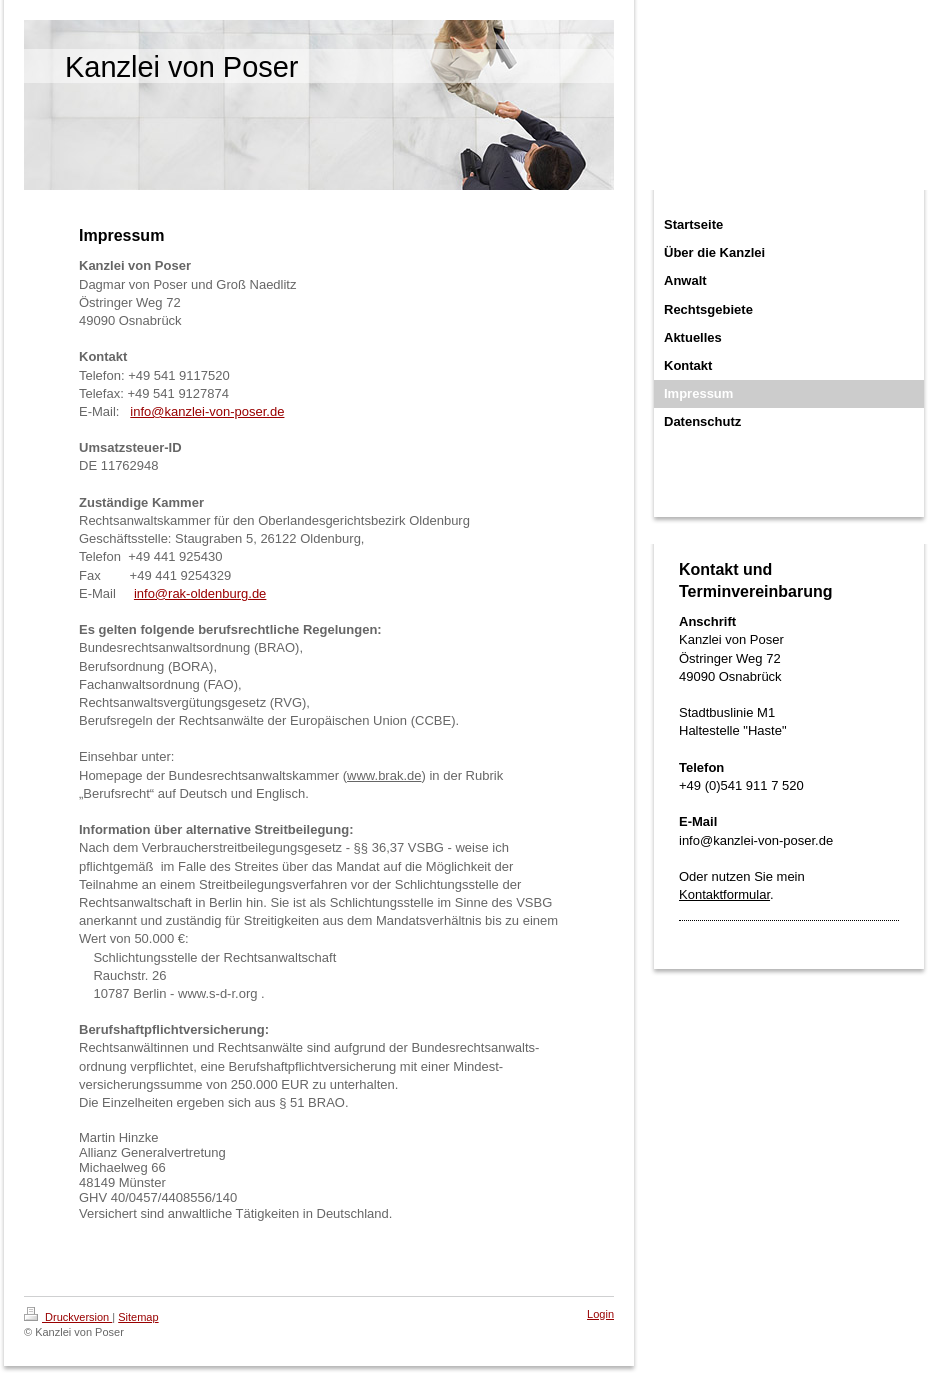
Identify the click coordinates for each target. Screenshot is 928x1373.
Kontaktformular (724, 894)
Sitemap (138, 1317)
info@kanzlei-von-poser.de (207, 411)
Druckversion (68, 1317)
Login (600, 1314)
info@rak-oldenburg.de (200, 593)
